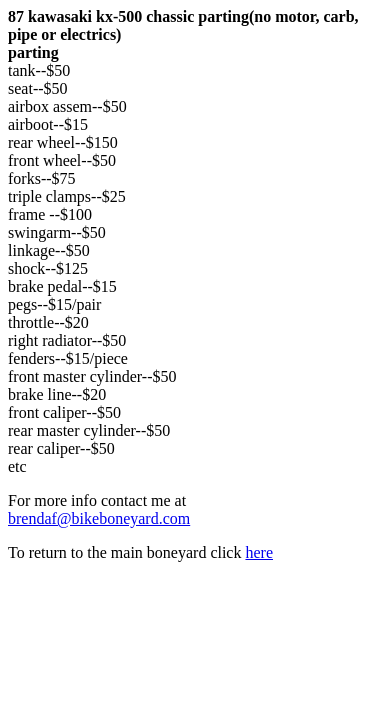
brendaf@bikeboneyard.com (99, 518)
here (259, 552)
